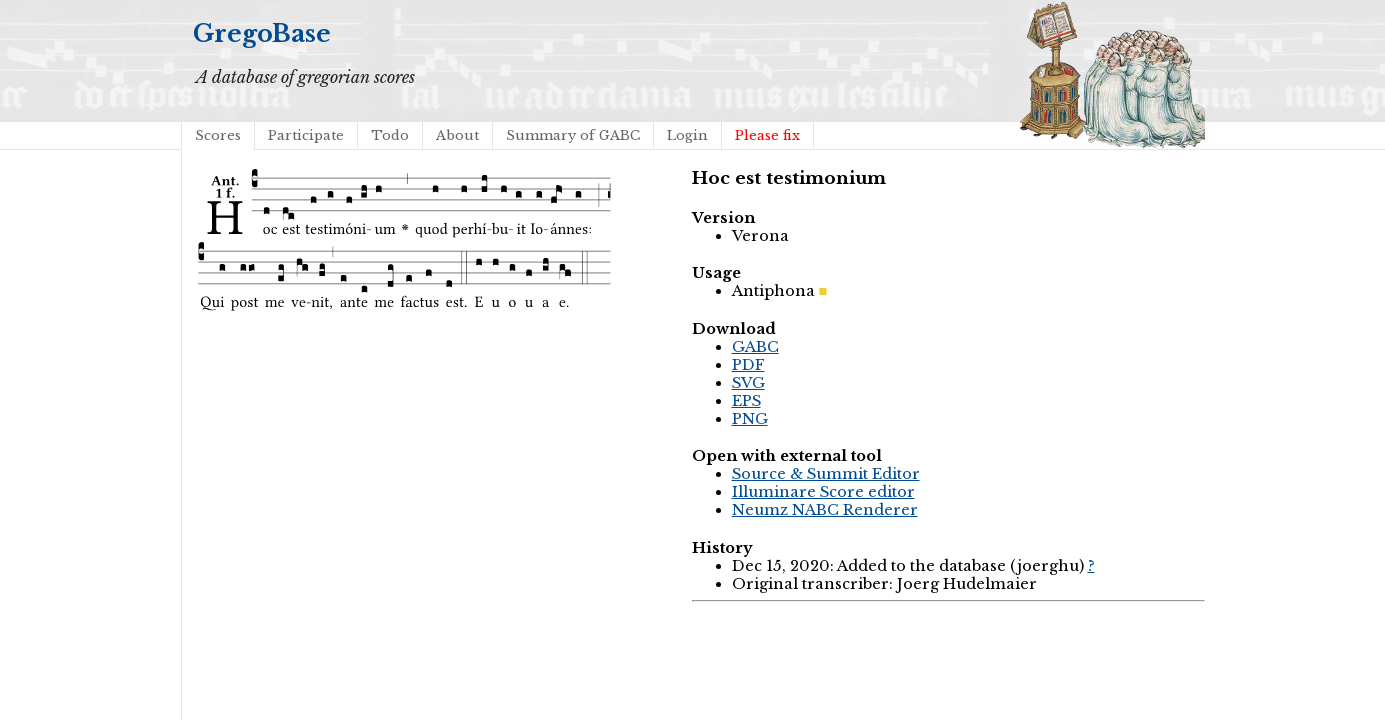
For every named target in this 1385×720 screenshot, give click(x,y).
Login (687, 135)
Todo (390, 135)
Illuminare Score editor (823, 492)
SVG (748, 383)
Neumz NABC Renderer (825, 510)
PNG (750, 419)
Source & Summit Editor (826, 474)
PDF (748, 365)
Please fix (767, 135)
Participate (306, 135)
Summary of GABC (573, 135)
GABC (755, 347)
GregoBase (262, 33)
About (457, 135)
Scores (218, 135)
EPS (746, 401)
